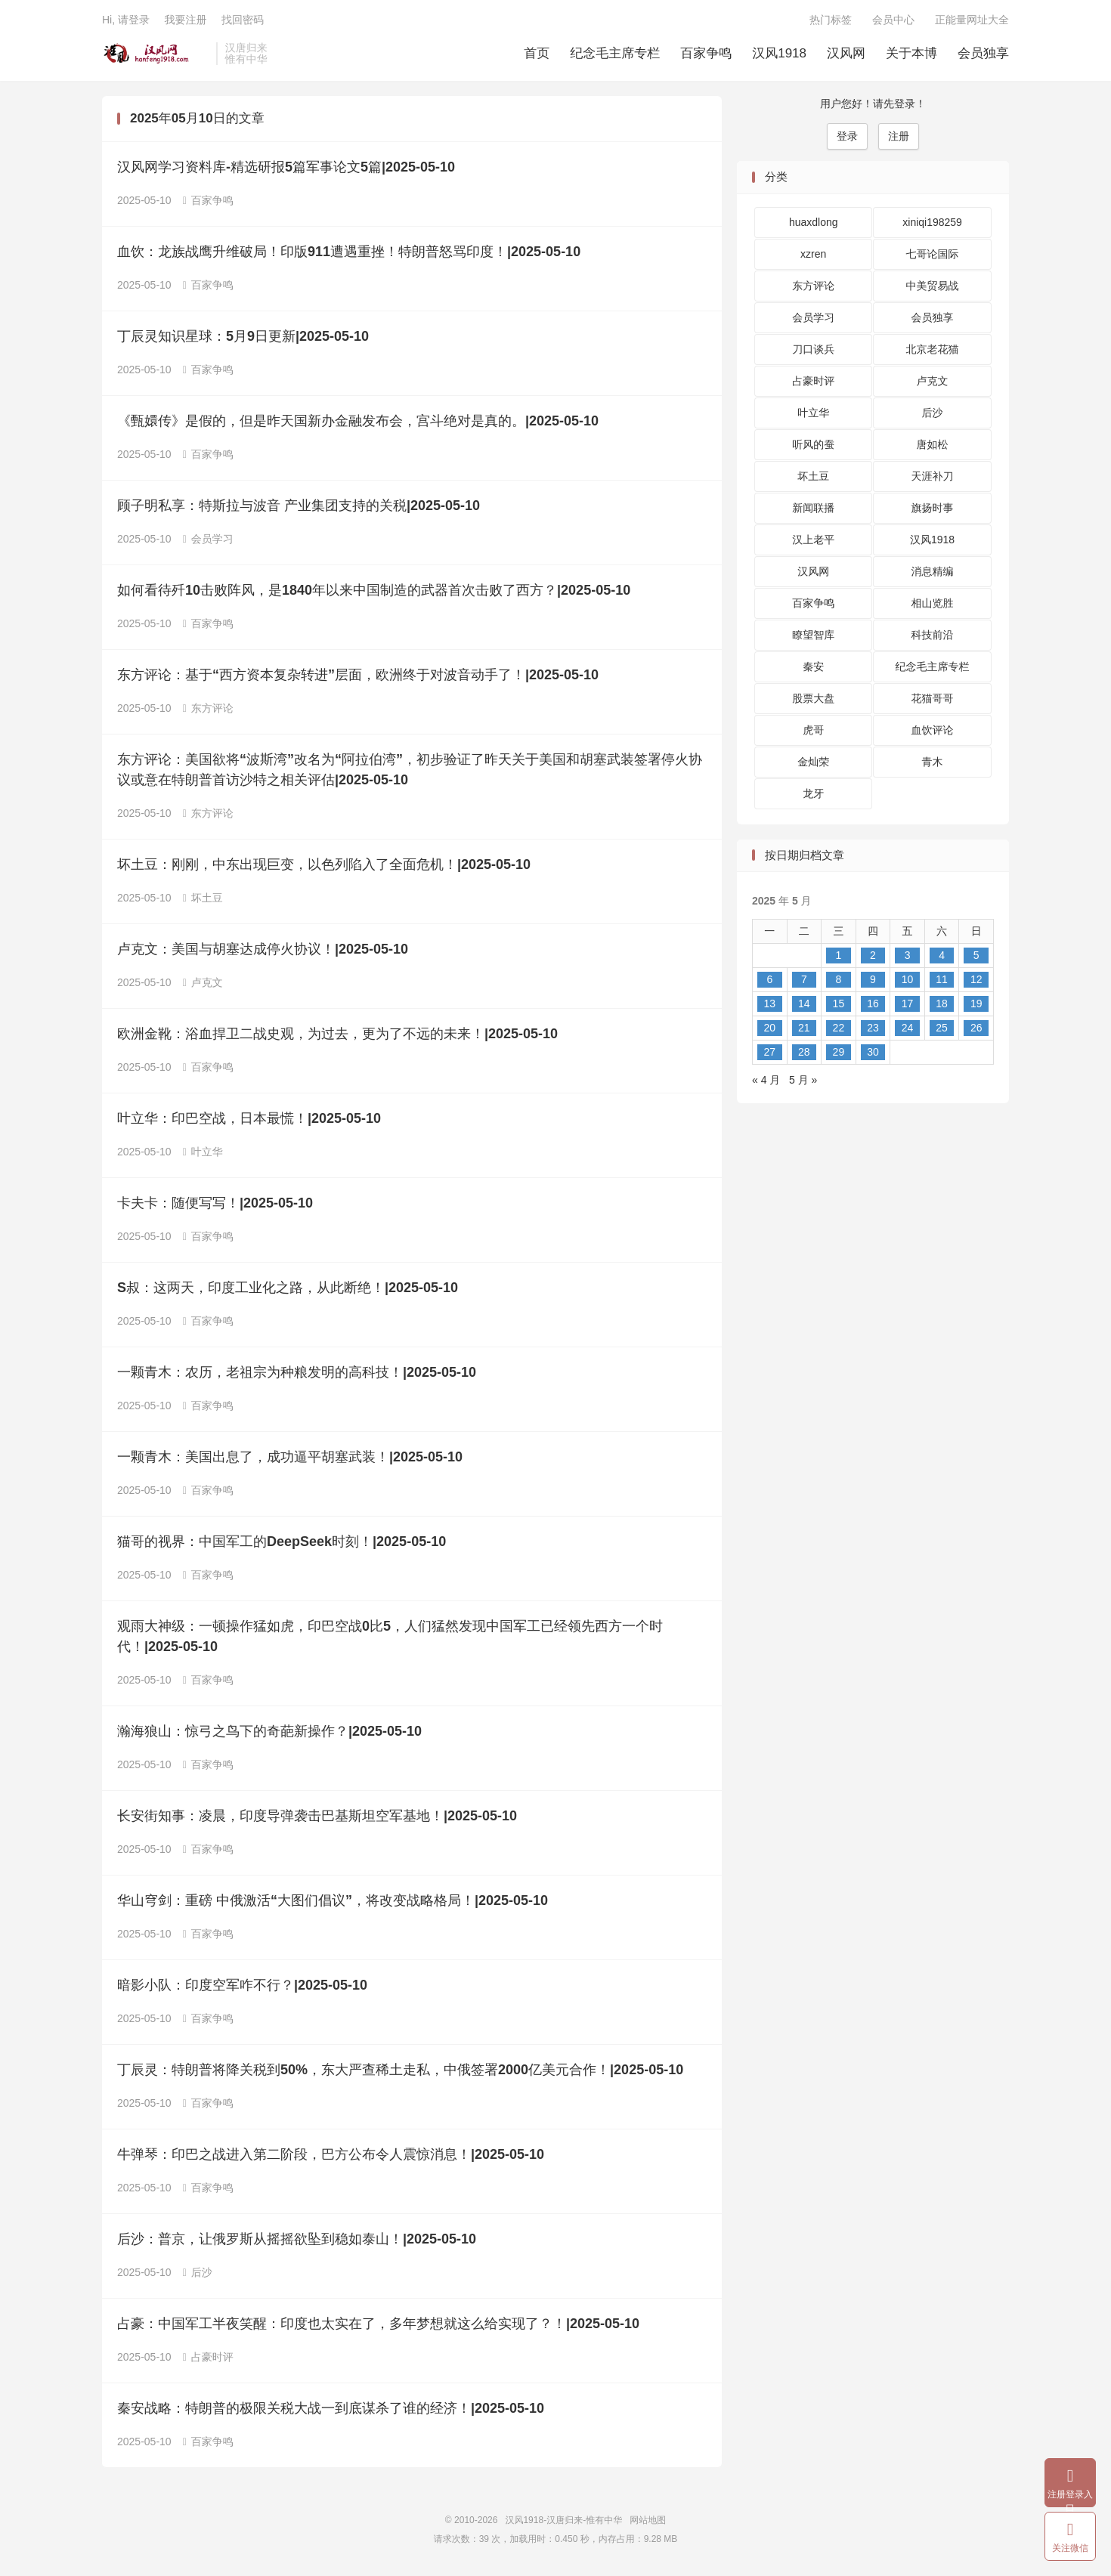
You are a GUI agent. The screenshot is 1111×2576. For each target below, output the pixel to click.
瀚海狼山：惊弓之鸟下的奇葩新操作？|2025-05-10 (269, 1731)
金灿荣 (813, 762)
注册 (898, 136)
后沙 (197, 2272)
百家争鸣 (706, 53)
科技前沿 (932, 635)
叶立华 (203, 1152)
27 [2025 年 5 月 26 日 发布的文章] (769, 1052)
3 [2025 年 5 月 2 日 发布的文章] (908, 955)
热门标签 (830, 20)
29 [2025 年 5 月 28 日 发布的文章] (839, 1052)
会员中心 (893, 20)
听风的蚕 (813, 444)
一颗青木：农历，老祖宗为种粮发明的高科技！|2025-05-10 (296, 1372)
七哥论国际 (932, 254)
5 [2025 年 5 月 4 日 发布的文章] (976, 955)
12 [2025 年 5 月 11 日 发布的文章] (976, 979)
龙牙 (813, 793)
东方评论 (208, 708)
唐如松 (933, 444)
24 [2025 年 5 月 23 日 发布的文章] (908, 1028)
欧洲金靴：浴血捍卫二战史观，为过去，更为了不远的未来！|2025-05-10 (337, 1033)
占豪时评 (208, 2357)
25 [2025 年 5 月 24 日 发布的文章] (942, 1028)
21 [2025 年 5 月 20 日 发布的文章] (804, 1028)
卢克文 (203, 982)
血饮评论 (932, 730)
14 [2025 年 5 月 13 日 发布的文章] (804, 1003)
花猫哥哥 (932, 698)
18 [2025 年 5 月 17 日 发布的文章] (942, 1003)
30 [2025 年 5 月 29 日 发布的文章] (873, 1052)
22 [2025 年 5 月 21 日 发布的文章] (839, 1028)
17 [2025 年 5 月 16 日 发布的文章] (908, 1003)
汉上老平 (813, 539)
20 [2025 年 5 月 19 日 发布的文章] (769, 1028)
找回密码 (242, 20)
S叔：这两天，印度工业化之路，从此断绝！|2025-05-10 (287, 1287)
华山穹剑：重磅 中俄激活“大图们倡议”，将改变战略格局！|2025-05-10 (332, 1900)
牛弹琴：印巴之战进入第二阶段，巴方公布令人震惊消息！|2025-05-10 (330, 2154)
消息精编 (932, 571)
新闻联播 (813, 508)
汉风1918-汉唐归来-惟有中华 (155, 54)
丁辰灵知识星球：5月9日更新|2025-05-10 (243, 336)
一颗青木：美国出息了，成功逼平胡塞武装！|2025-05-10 (290, 1456)
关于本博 (911, 53)
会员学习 (208, 539)
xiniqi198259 (932, 222)
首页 (536, 53)
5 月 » (803, 1080)
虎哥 (813, 730)
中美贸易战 (932, 286)
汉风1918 (779, 53)
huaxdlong (813, 222)
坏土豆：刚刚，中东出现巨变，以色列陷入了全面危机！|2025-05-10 (324, 864)
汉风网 (846, 53)
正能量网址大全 (972, 20)
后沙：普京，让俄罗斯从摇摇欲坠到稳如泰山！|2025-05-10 (296, 2239)
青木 (932, 762)
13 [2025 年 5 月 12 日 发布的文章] (769, 1003)
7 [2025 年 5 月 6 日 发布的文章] (804, 979)
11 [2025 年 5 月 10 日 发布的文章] (942, 979)
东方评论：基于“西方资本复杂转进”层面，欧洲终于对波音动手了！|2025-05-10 (358, 674)
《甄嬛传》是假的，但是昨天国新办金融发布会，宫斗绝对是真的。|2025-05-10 (358, 420)
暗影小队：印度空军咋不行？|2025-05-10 (242, 1985)
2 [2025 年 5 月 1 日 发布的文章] (873, 955)
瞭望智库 (813, 635)
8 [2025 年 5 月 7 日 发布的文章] (839, 979)
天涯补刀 (932, 476)
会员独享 (983, 53)
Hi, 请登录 (126, 20)
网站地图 (648, 2520)
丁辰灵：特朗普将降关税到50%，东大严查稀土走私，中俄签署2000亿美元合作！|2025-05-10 (400, 2069)
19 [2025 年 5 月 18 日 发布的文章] (976, 1003)
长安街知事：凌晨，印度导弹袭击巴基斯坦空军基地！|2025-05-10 (317, 1815)
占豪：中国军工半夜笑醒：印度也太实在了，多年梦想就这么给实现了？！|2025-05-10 (378, 2323)
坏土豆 (203, 898)
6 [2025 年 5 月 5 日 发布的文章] (769, 979)
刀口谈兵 (813, 349)
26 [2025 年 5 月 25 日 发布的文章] (976, 1028)
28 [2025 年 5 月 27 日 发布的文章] (804, 1052)
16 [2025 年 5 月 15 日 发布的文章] (873, 1003)
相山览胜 (932, 603)
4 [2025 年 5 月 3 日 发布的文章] (942, 955)
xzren (813, 254)
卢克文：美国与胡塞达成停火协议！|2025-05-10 (262, 949)
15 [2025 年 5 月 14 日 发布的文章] (839, 1003)
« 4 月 (766, 1080)
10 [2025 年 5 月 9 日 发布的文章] (908, 979)
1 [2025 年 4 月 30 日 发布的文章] (839, 955)
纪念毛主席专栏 (615, 53)
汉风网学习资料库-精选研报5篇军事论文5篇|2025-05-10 (286, 167)
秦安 (813, 666)
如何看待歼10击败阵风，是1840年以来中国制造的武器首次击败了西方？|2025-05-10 (373, 590)
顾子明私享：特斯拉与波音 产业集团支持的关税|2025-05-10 (298, 505)
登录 (847, 136)
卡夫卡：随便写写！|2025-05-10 (215, 1203)
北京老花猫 (932, 349)
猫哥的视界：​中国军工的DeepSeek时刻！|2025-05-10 (281, 1541)
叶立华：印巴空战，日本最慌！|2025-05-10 (249, 1118)
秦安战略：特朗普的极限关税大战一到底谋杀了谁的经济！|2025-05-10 (330, 2408)
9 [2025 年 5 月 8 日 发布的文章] (873, 979)
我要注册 (185, 20)
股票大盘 (813, 698)
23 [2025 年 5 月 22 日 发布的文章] (873, 1028)
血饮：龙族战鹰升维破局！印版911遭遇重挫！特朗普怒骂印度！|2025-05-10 (348, 251)
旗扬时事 (932, 508)
